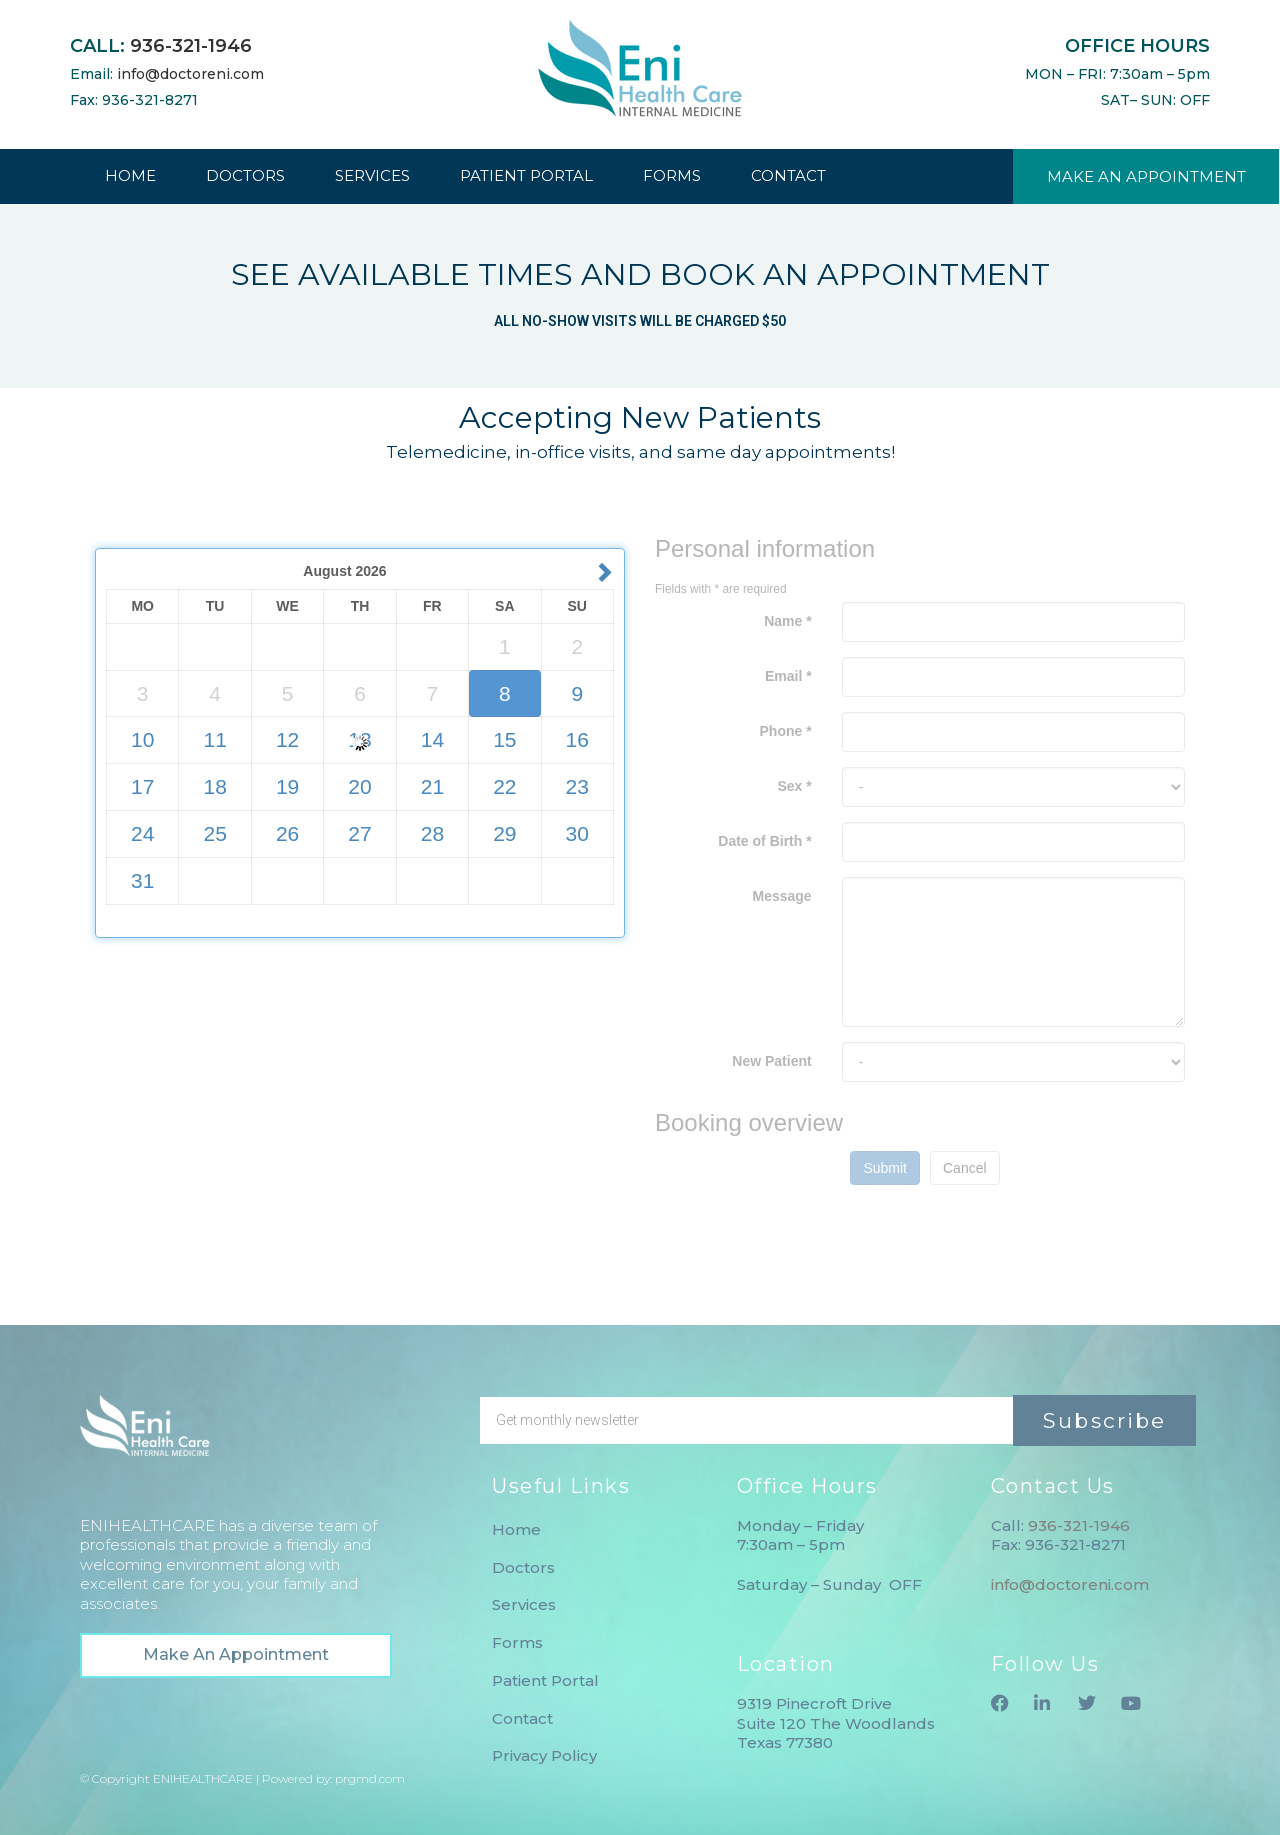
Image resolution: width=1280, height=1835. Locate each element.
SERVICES (372, 175)
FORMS (672, 175)
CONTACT (788, 175)
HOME (130, 175)
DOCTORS (245, 175)
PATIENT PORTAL (526, 175)
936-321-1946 (191, 46)
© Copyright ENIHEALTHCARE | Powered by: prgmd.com (242, 1778)
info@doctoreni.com (190, 74)
